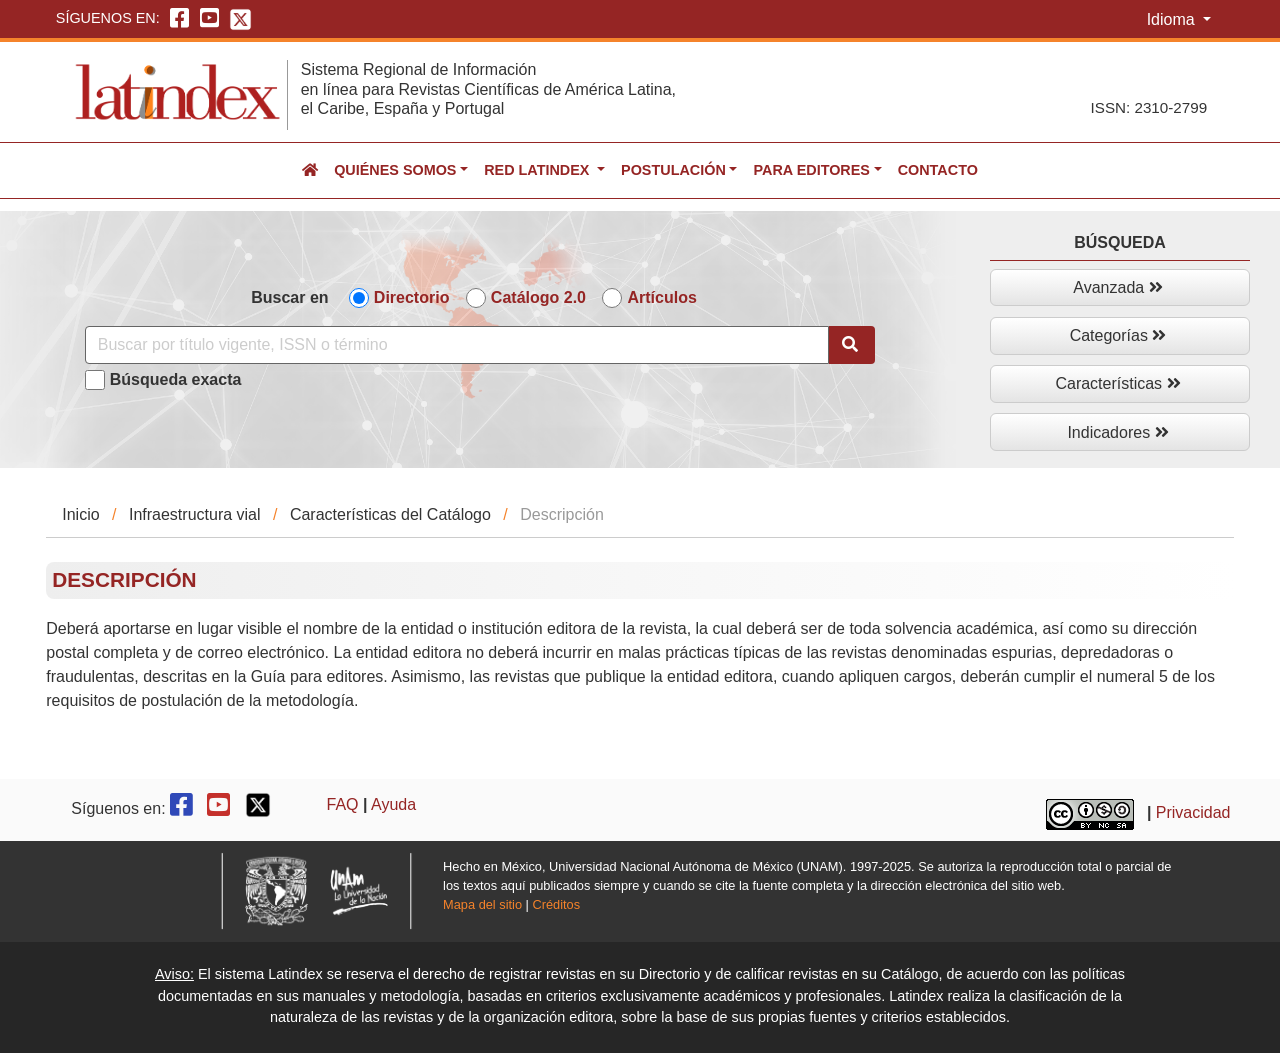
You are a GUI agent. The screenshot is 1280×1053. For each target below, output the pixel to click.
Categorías (1118, 335)
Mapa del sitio (482, 904)
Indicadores (1117, 432)
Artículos (661, 297)
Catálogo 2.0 (538, 297)
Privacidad (1193, 812)
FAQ (343, 804)
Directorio (412, 297)
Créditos (556, 904)
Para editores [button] (811, 170)
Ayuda (393, 804)
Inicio (80, 514)
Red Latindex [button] (538, 170)
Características (1117, 383)
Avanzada (1117, 287)
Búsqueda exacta (176, 379)
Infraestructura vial (195, 514)
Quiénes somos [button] (395, 170)
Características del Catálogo (390, 514)
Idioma (1173, 19)
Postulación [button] (673, 170)
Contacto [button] (938, 170)
